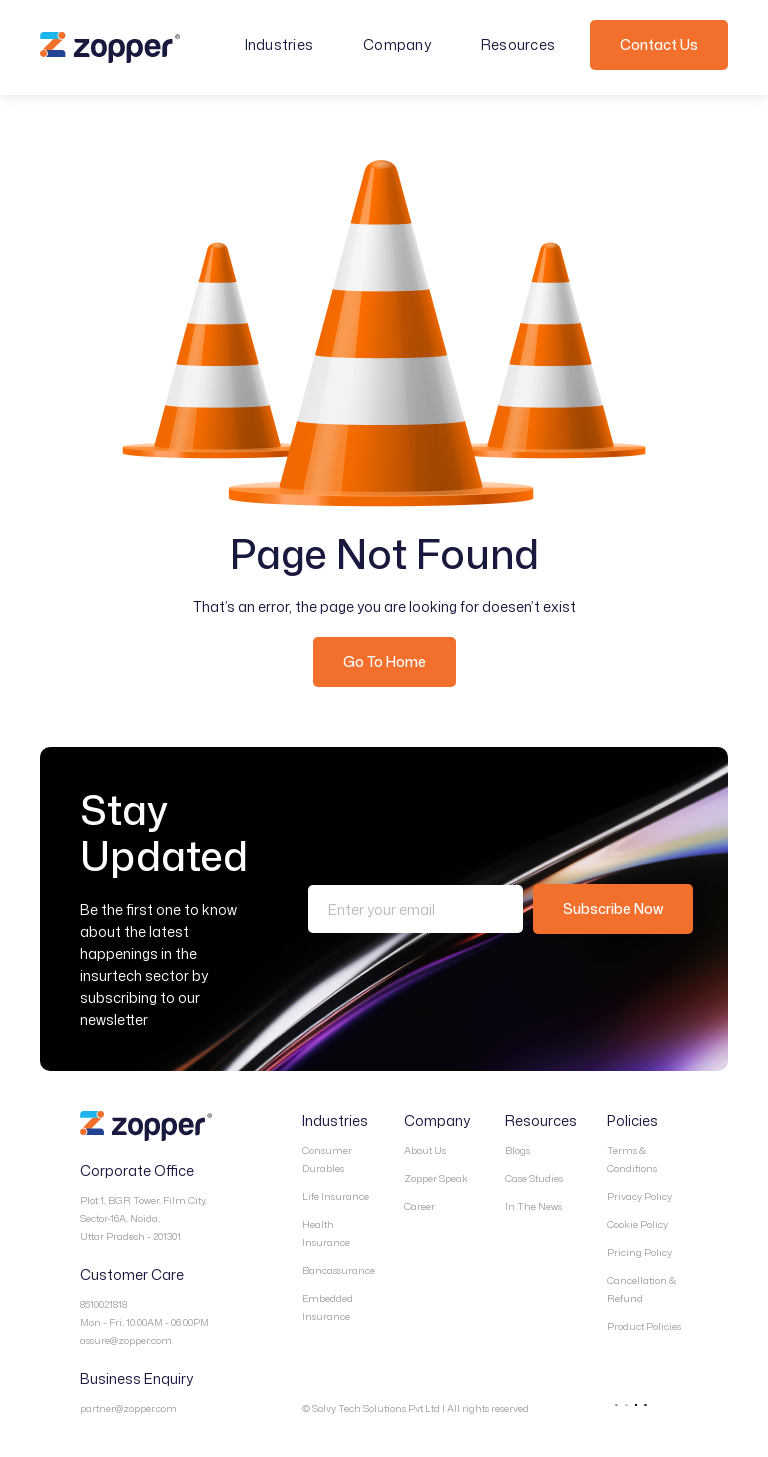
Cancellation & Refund (642, 1289)
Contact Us (659, 44)
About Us (425, 1150)
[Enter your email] (415, 909)
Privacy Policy (639, 1196)
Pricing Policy (639, 1252)
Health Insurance (326, 1233)
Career (419, 1206)
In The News (533, 1206)
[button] (289, 45)
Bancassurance (338, 1270)
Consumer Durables (327, 1159)
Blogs (517, 1150)
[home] (110, 48)
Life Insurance (335, 1196)
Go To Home (384, 661)
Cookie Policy (637, 1224)
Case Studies (534, 1178)
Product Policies (644, 1326)
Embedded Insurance (327, 1307)
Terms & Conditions (632, 1159)
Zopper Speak (436, 1178)
